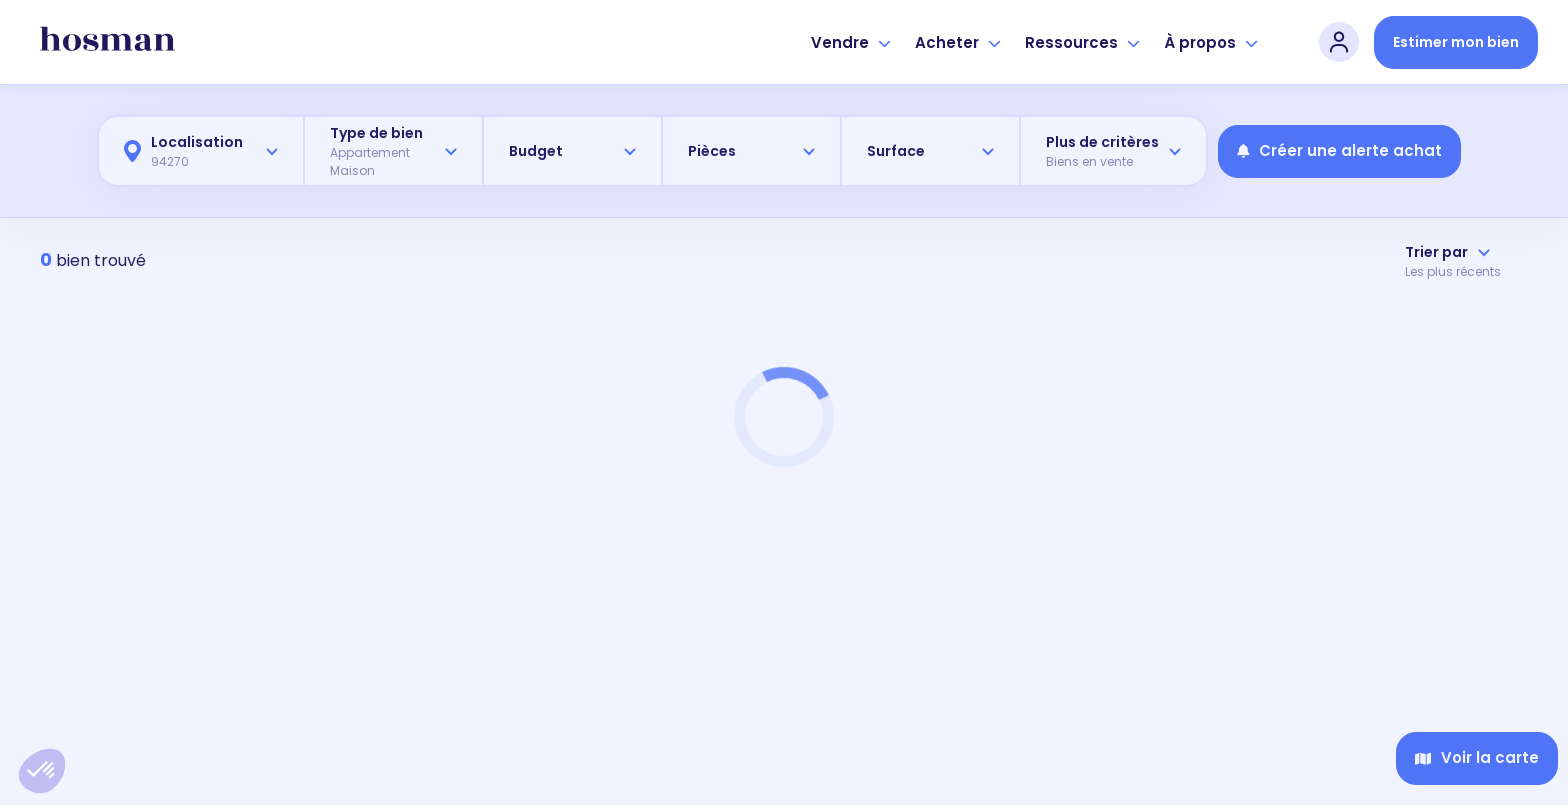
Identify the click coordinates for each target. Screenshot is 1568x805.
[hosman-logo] (107, 42)
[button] (42, 771)
